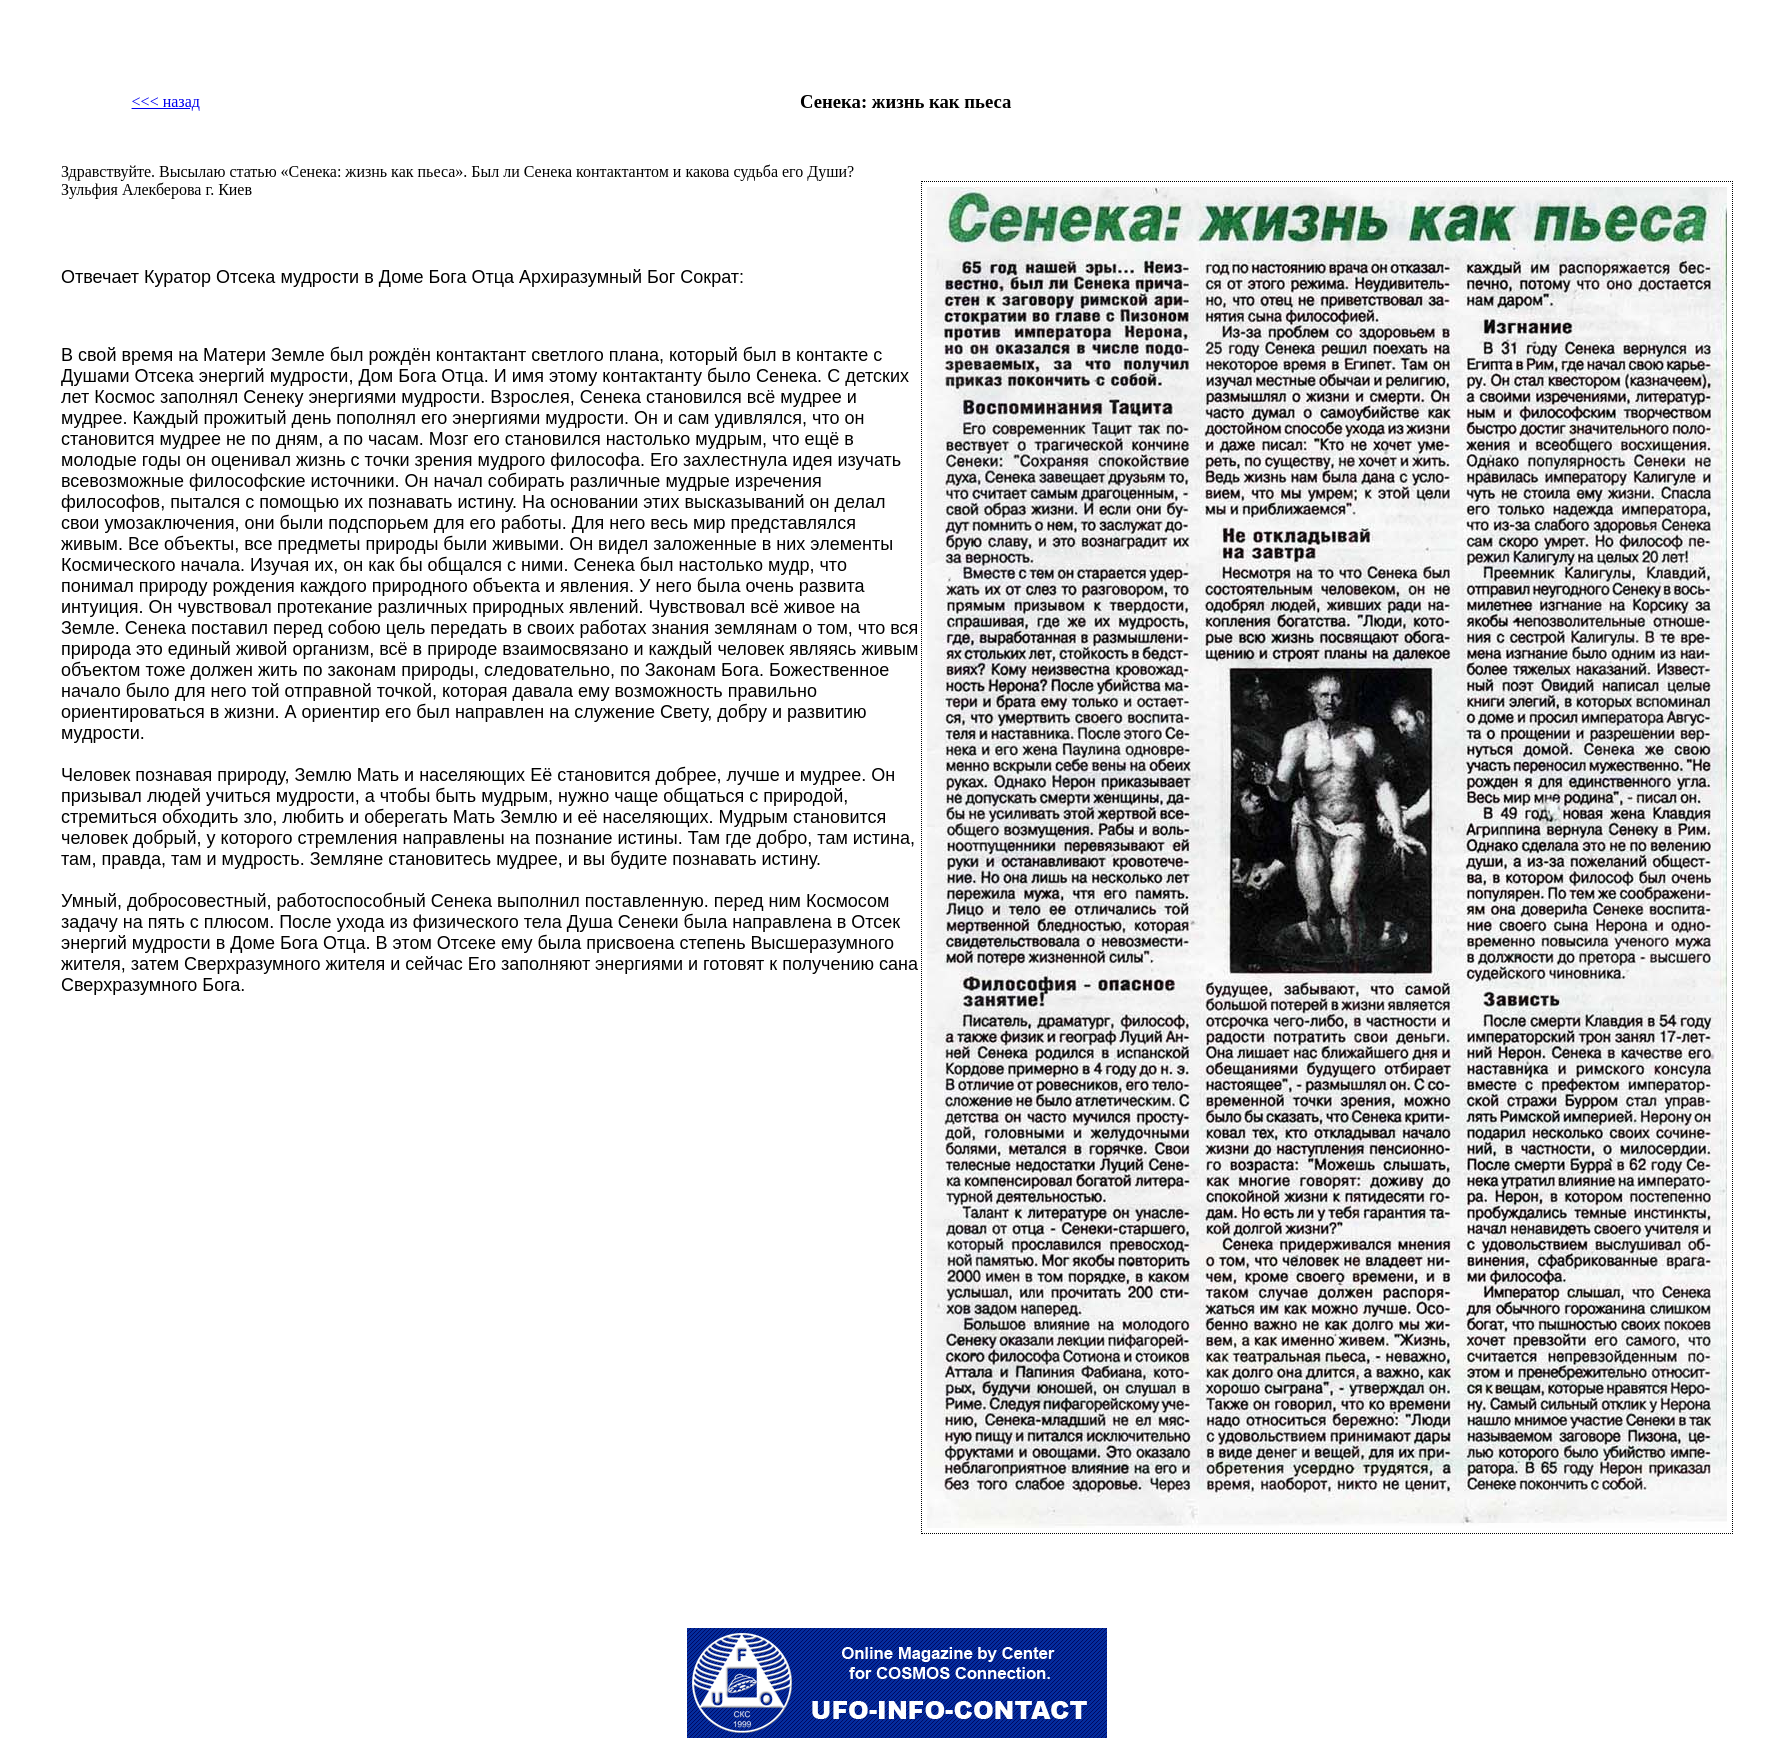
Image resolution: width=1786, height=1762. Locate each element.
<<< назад (166, 101)
